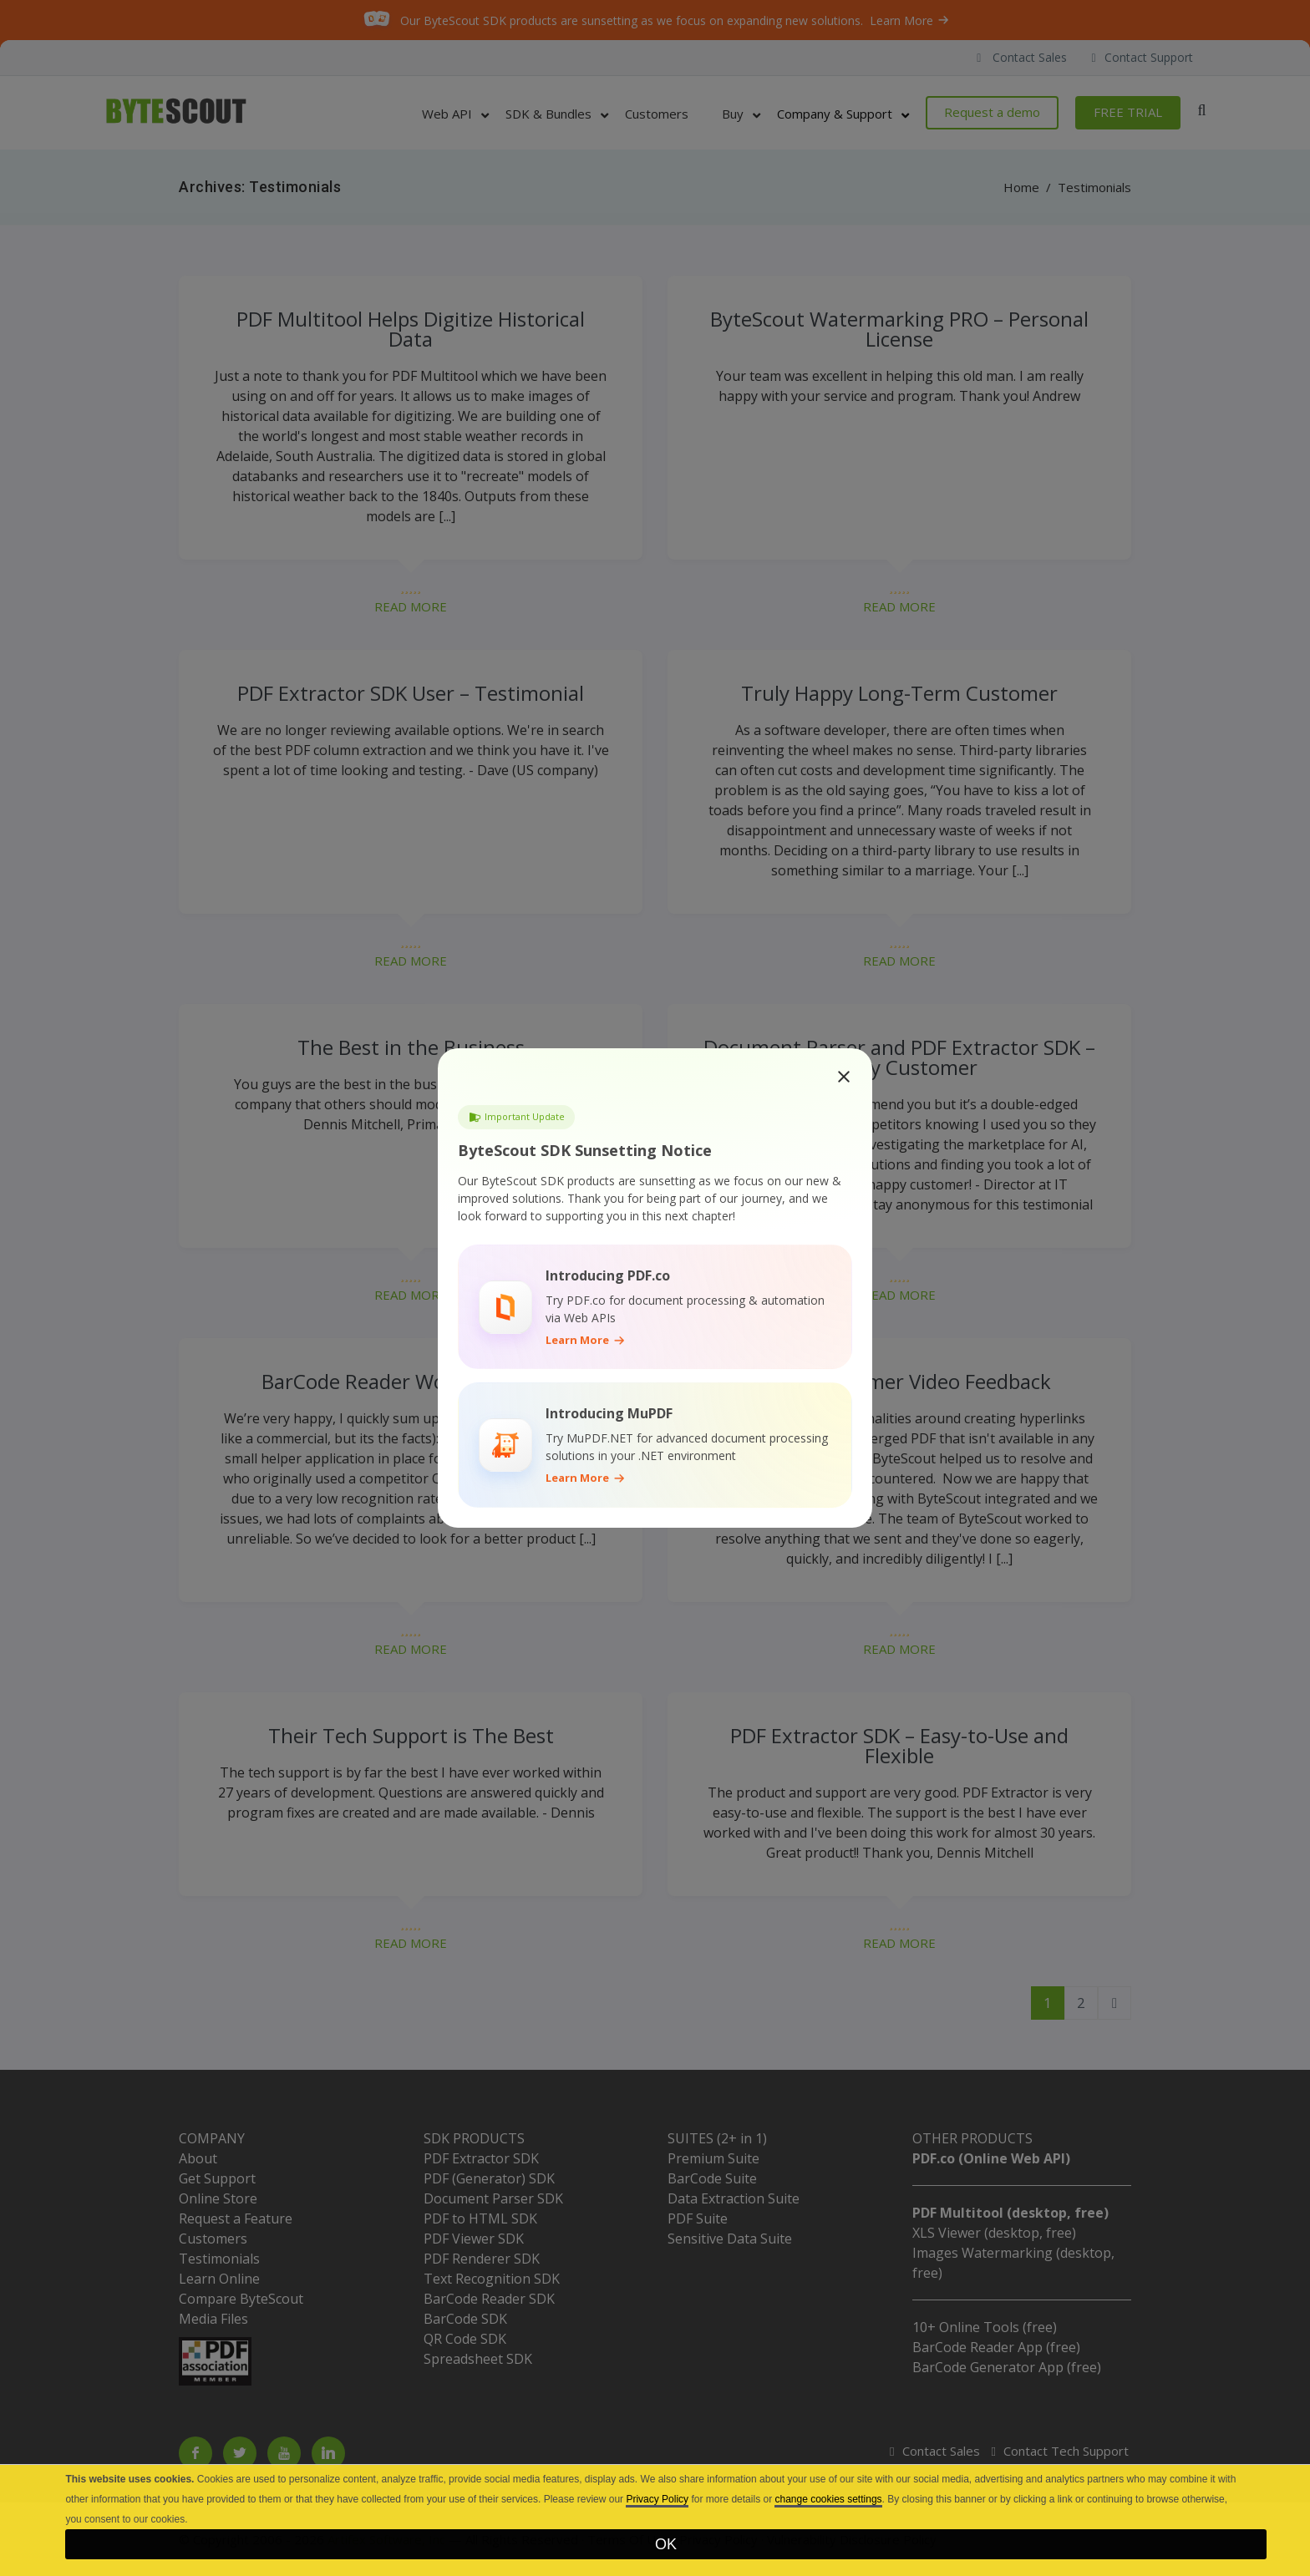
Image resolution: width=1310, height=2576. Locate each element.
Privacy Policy (657, 2499)
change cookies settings (827, 2499)
